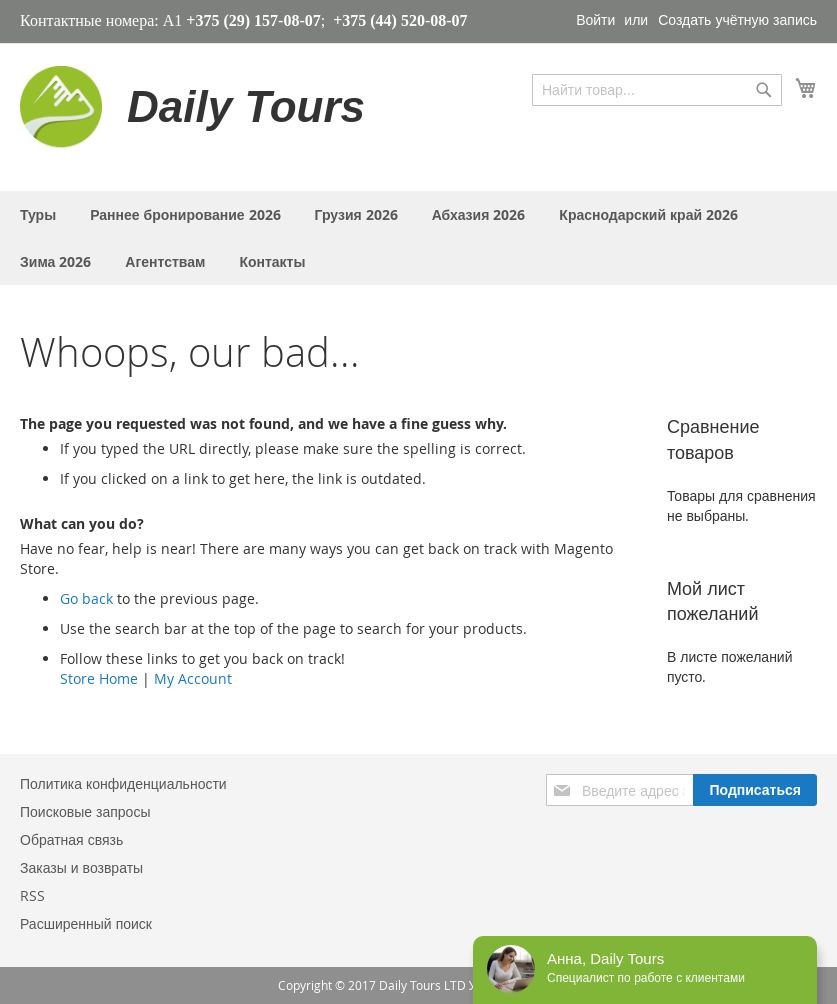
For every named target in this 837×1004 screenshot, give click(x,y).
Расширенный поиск (86, 923)
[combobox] (657, 90)
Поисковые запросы (85, 811)
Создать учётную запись (737, 19)
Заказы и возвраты (81, 867)
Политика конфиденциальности (123, 783)
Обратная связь (71, 839)
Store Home (99, 678)
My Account (193, 678)
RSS (32, 895)
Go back (86, 598)
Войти (595, 19)
